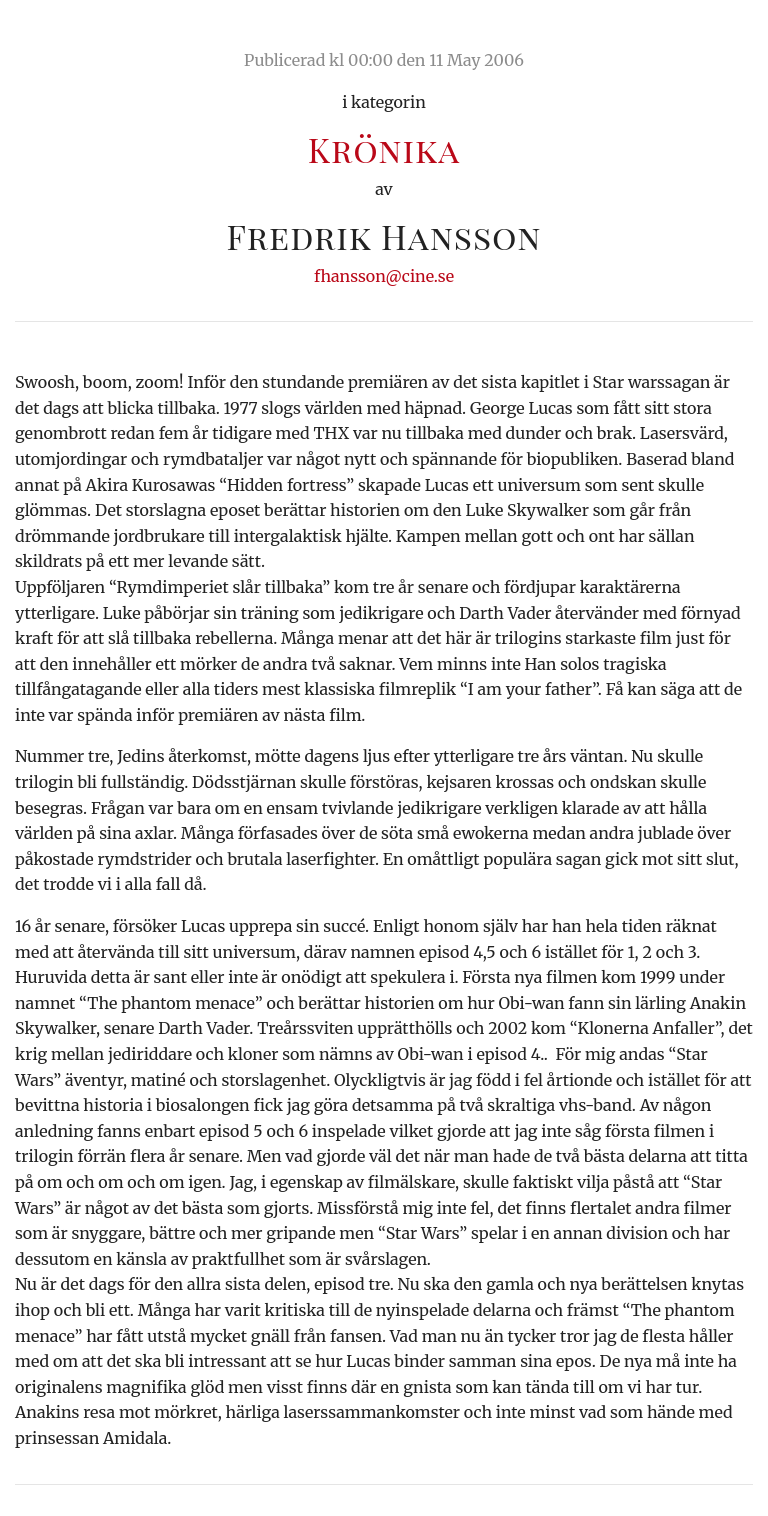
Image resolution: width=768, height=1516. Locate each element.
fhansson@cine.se (384, 276)
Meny (727, 35)
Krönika (384, 149)
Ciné (62, 35)
